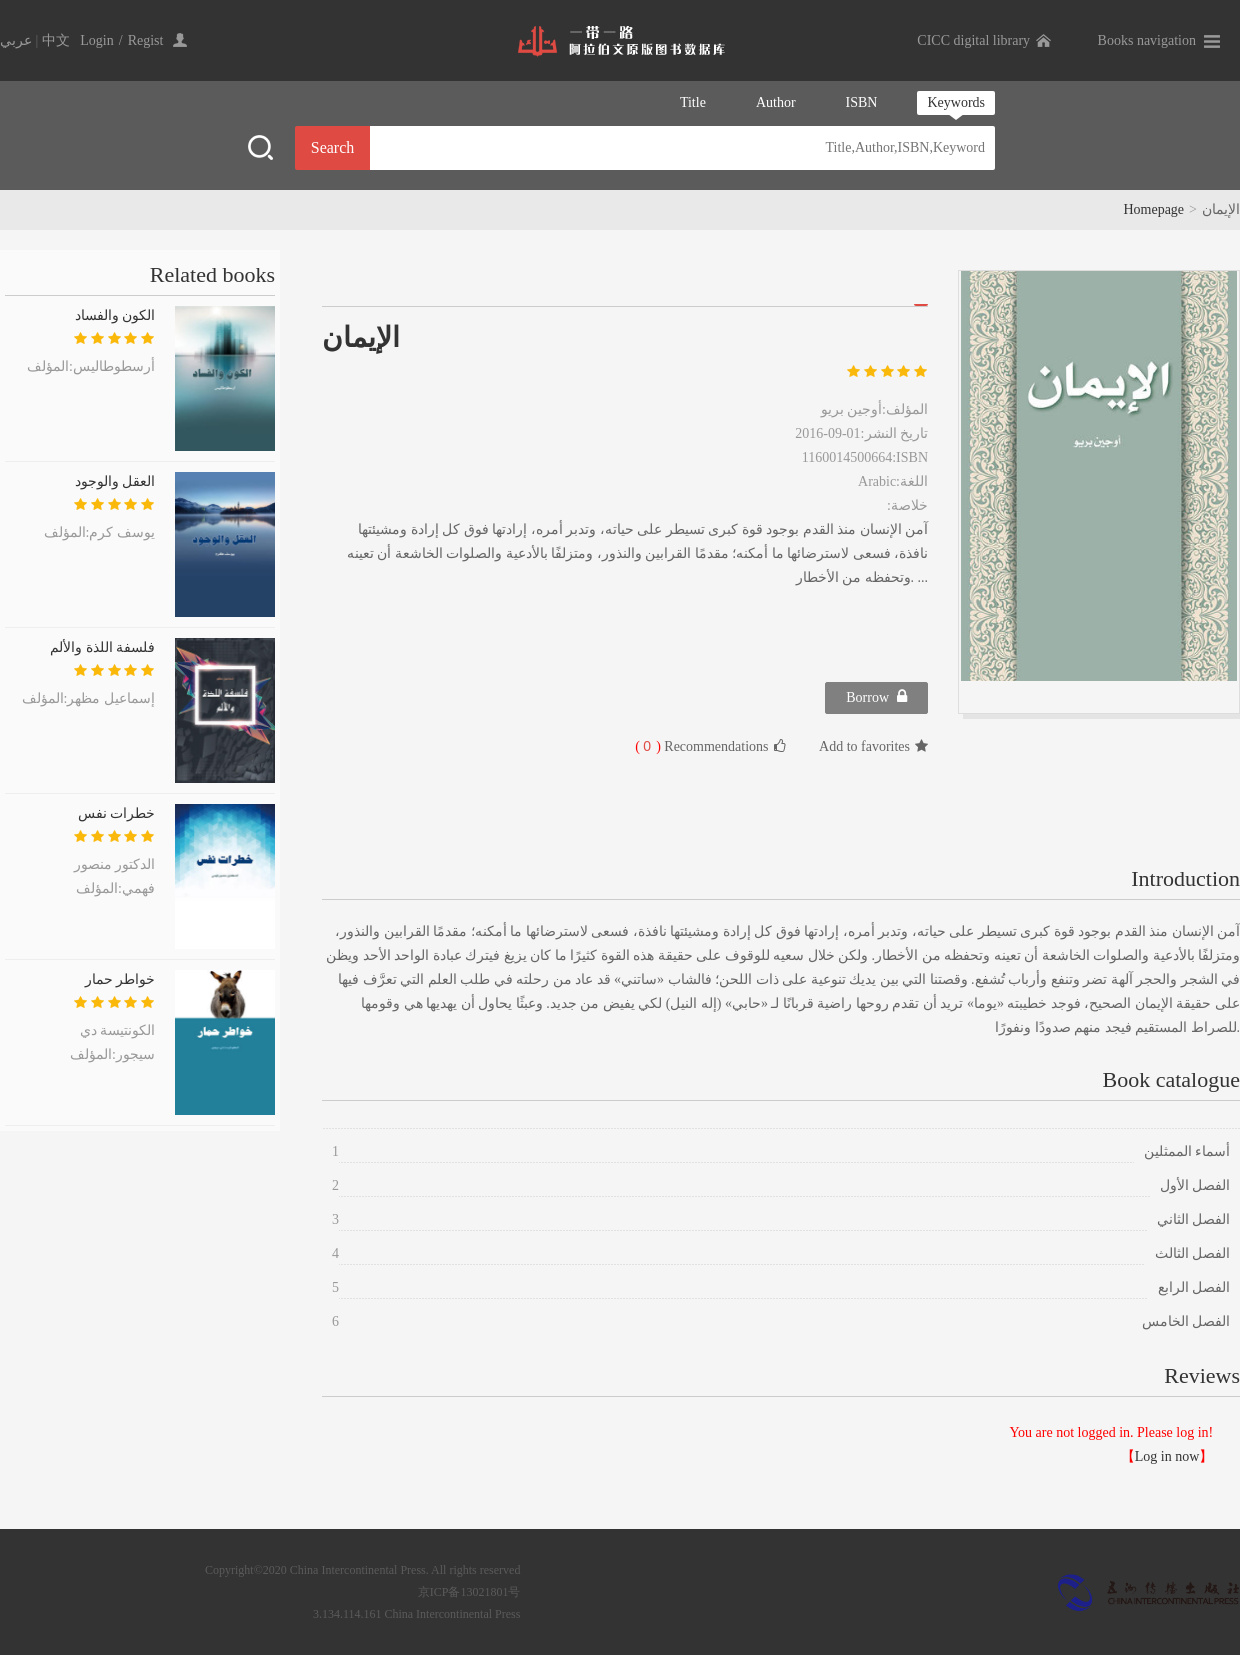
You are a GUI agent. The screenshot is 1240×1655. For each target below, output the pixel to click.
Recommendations (710, 746)
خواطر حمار (120, 979)
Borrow (876, 696)
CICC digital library (973, 40)
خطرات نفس (117, 813)
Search (333, 147)
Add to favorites (873, 746)
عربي (16, 40)
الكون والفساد (115, 315)
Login (96, 40)
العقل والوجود (115, 481)
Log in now (1167, 1456)
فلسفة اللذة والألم (102, 647)
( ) (648, 746)
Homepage (1153, 209)
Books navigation (1147, 40)
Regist (146, 40)
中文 (56, 40)
